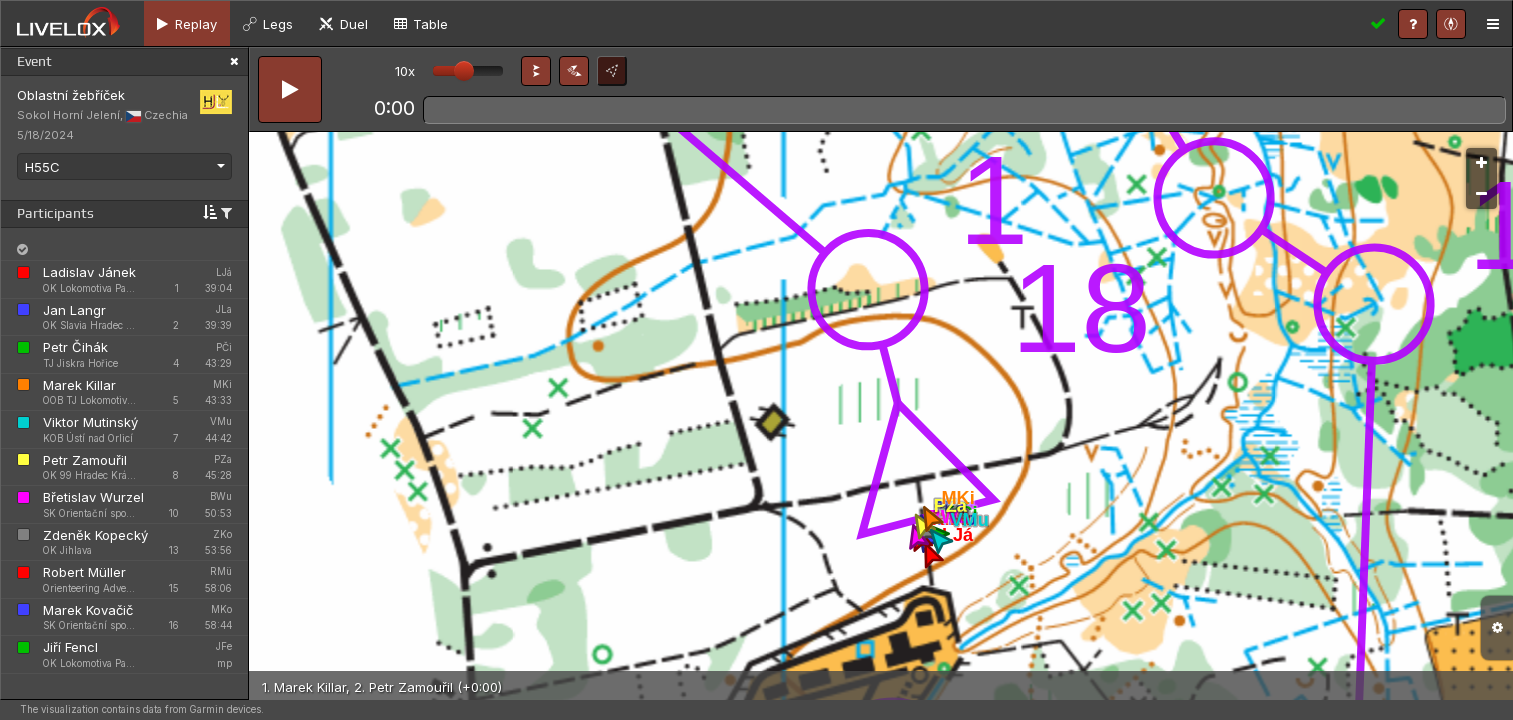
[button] (536, 71)
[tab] (187, 23)
